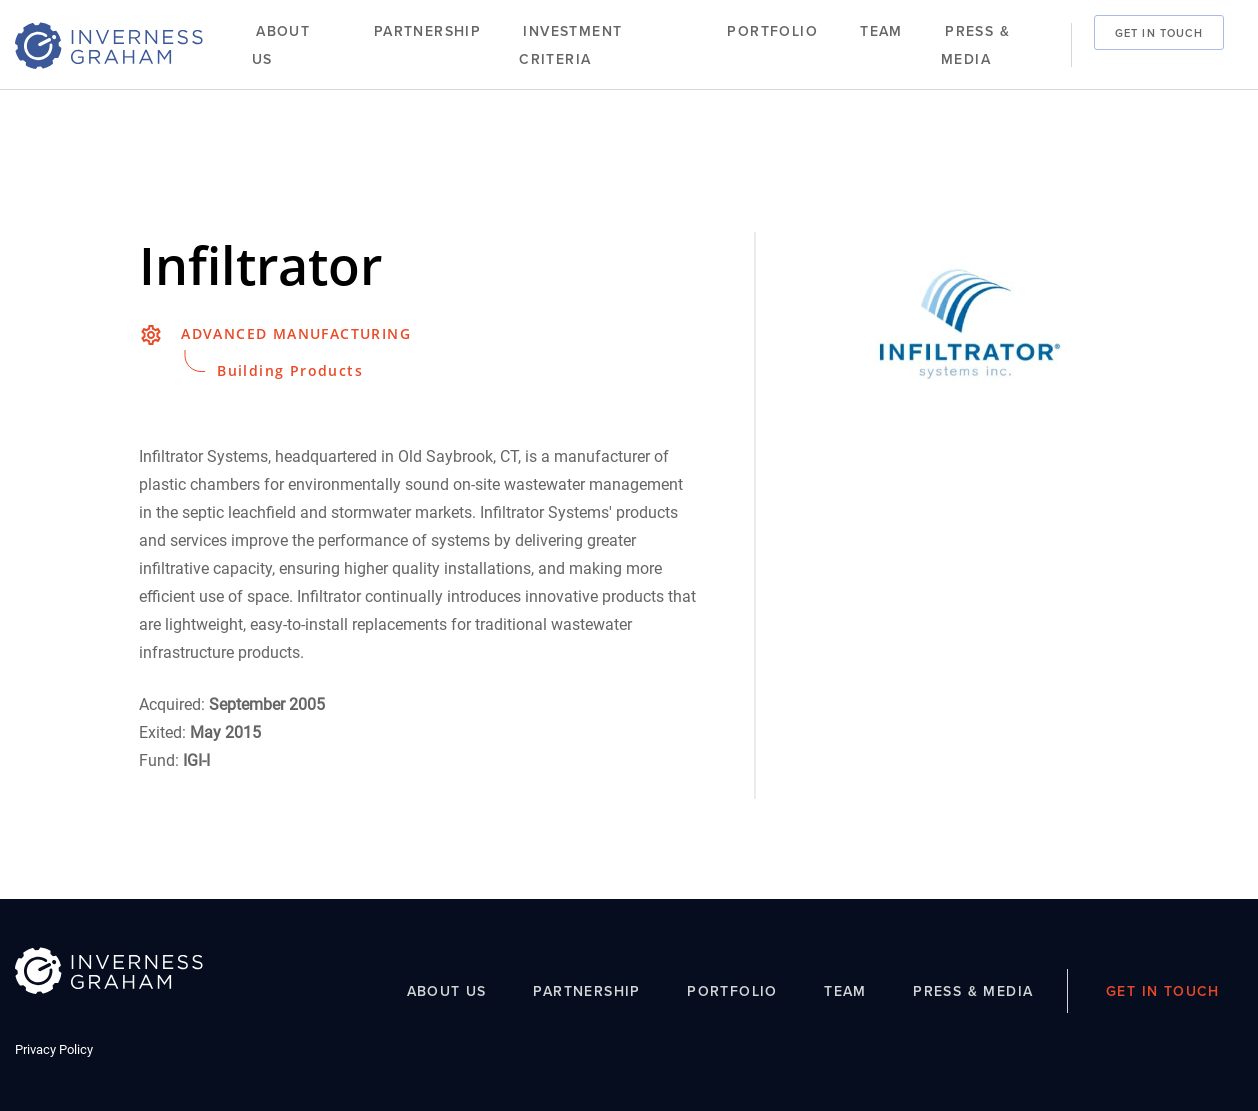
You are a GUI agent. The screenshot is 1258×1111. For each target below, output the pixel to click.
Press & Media (975, 45)
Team (881, 31)
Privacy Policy (54, 1049)
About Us (281, 45)
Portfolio (772, 31)
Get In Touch (1159, 32)
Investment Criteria (570, 45)
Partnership (427, 31)
